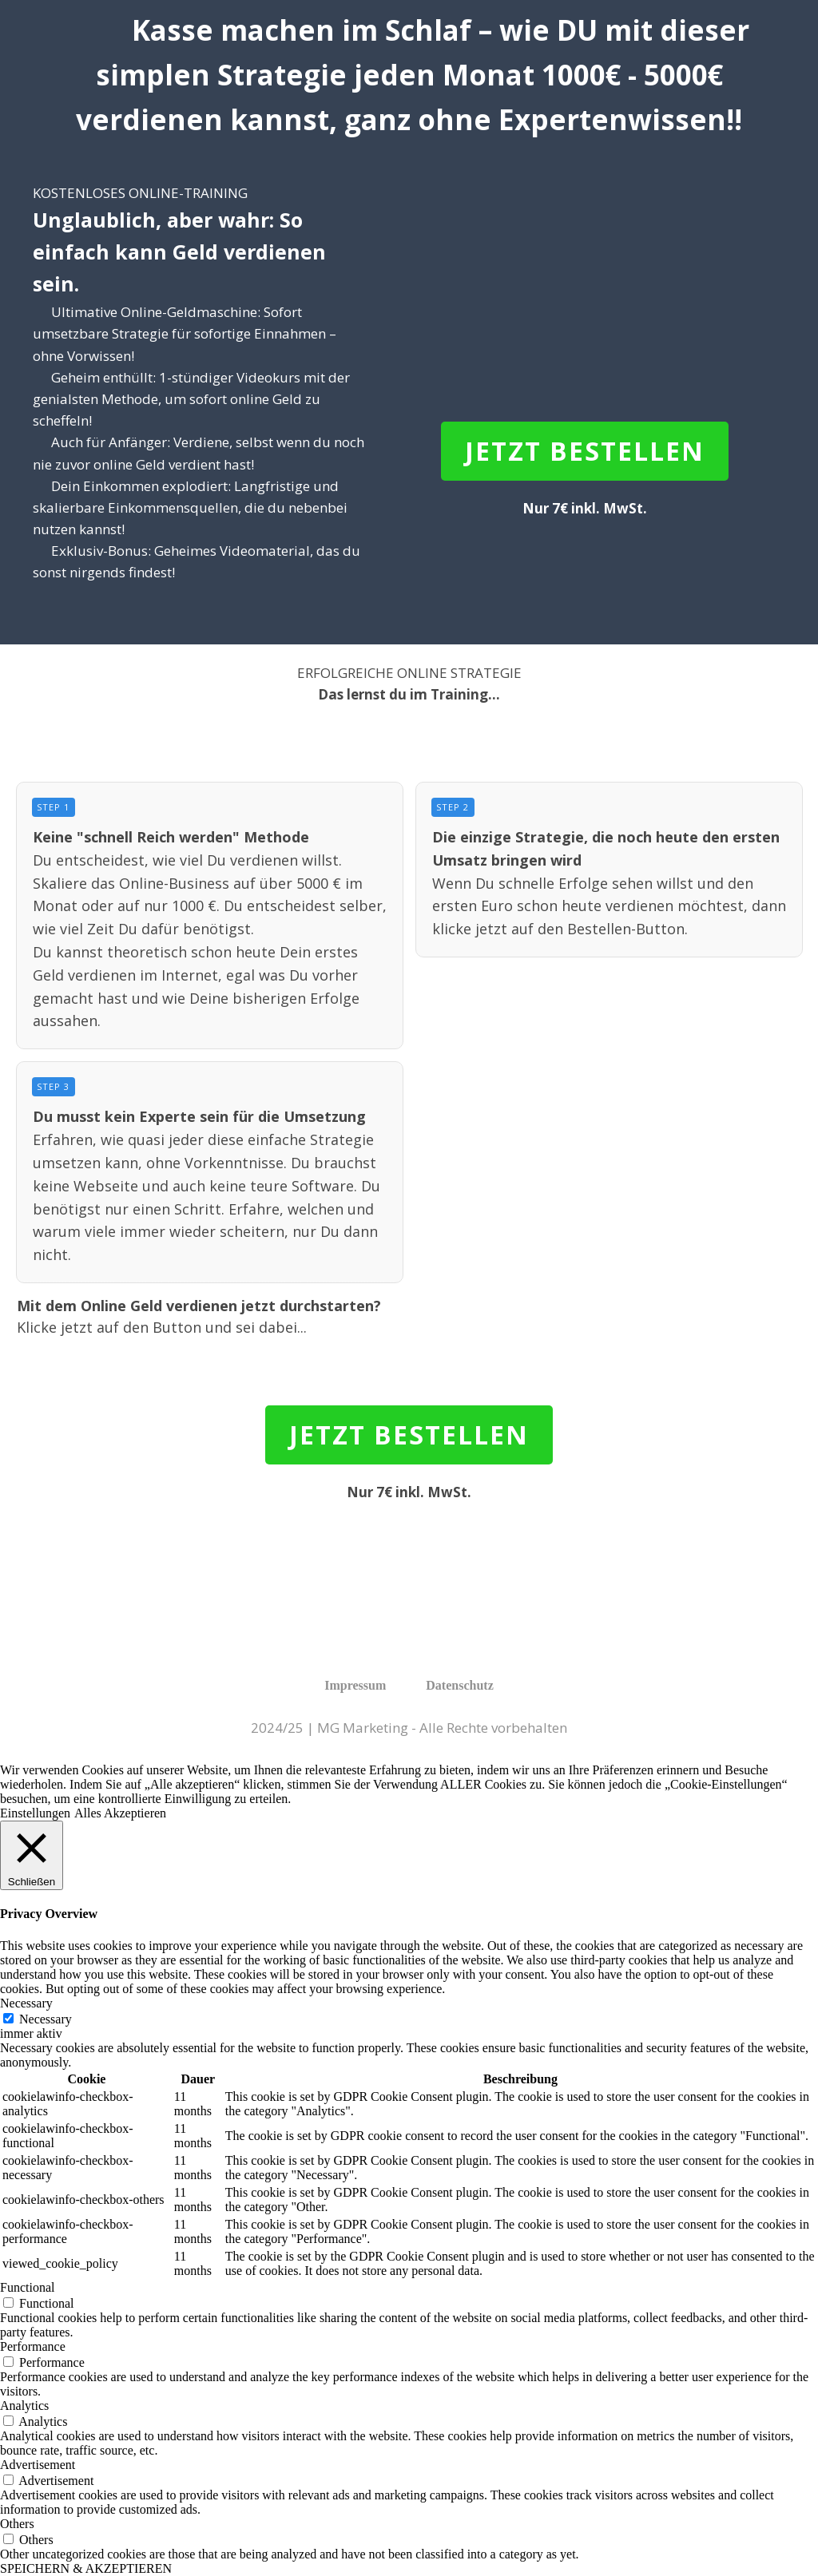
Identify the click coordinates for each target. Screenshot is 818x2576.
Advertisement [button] (37, 2464)
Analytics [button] (24, 2405)
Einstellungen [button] (35, 1813)
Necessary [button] (26, 2003)
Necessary (45, 2019)
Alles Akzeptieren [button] (120, 1813)
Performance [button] (33, 2346)
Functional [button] (27, 2287)
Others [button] (17, 2523)
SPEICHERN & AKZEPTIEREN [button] (86, 2568)
